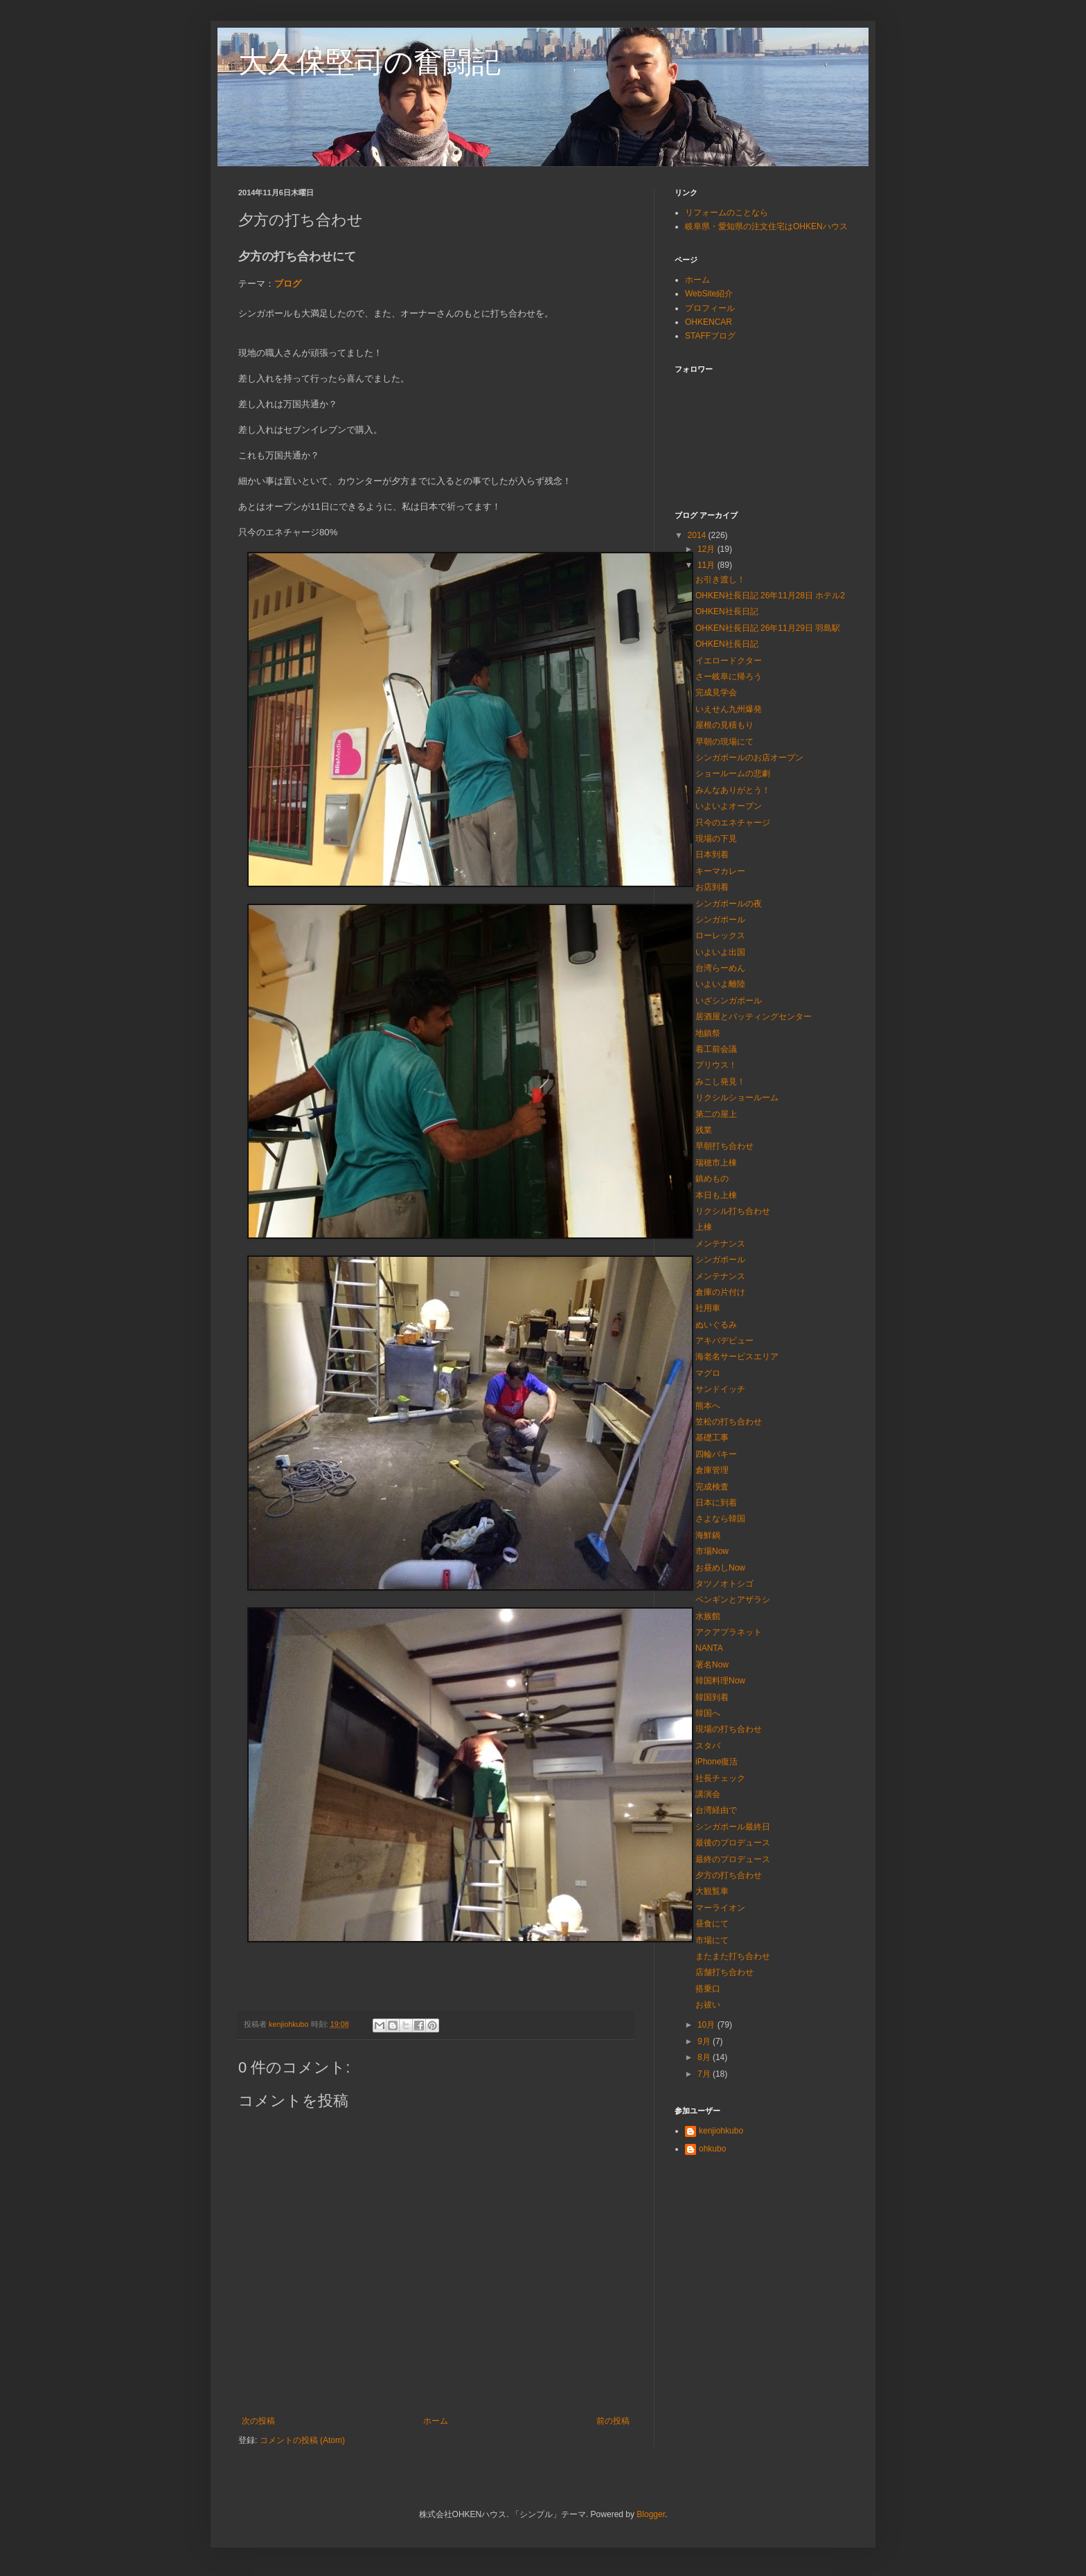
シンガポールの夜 (728, 904)
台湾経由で (716, 1810)
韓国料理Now (720, 1680)
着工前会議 (716, 1049)
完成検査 (712, 1487)
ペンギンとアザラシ (732, 1599)
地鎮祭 (707, 1033)
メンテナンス (720, 1244)
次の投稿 (258, 2421)
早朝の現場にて (724, 741)
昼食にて (712, 1924)
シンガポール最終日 (732, 1827)
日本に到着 (716, 1503)
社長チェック (720, 1778)
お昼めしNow (720, 1568)
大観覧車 (712, 1891)
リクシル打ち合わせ (732, 1211)
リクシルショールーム (736, 1097)
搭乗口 (707, 1989)
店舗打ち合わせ (724, 1972)
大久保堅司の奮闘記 (369, 62)
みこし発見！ (720, 1081)
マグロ (707, 1373)
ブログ (287, 283)
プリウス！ (716, 1065)
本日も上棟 (716, 1195)
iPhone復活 (716, 1761)
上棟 (703, 1227)
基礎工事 (712, 1437)
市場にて (712, 1940)
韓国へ (707, 1713)
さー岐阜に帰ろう (728, 676)
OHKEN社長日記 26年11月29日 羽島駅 (767, 628)
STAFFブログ (710, 336)
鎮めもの (712, 1178)
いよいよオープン (728, 806)
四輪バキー (716, 1454)
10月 (707, 2025)
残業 (703, 1130)
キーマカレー (720, 871)
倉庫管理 (712, 1470)
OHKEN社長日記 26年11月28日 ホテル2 (770, 595)
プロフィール (710, 308)
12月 (707, 549)
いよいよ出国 (720, 952)
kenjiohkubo (721, 2131)
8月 (705, 2057)
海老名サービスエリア (736, 1356)
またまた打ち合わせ (732, 1956)
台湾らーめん (720, 968)
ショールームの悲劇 (732, 773)
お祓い (707, 2005)
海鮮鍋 (707, 1535)
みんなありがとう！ (732, 790)
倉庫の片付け (720, 1292)
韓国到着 (712, 1697)
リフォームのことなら (726, 212)
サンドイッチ (720, 1389)
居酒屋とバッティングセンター (753, 1016)
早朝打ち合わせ (724, 1146)
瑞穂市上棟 (716, 1163)
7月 (705, 2074)
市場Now (712, 1551)
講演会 (707, 1794)
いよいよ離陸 (720, 984)
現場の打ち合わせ (728, 1729)
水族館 (707, 1616)
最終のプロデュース (732, 1859)
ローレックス (720, 935)
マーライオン (720, 1908)
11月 (707, 565)
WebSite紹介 (709, 293)
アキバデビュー (724, 1340)
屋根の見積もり (724, 725)
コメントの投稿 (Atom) (302, 2440)
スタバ (707, 1746)
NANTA (709, 1648)
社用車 (707, 1308)
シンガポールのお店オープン (749, 757)
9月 (705, 2041)
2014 (698, 535)
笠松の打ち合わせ (728, 1421)
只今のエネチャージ (732, 823)
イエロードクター (728, 660)
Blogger (651, 2514)
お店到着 (712, 887)
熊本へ (707, 1406)
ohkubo (712, 2149)
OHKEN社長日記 (726, 611)
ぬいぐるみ (716, 1325)
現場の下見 (716, 838)
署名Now (712, 1665)
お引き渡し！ (720, 579)
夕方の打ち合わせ (728, 1875)
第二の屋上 (716, 1114)
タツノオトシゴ (724, 1584)
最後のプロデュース (732, 1843)
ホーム (435, 2421)
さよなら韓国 (720, 1518)
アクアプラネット (728, 1632)
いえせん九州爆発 (728, 709)
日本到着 (712, 854)
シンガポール (720, 919)
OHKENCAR (708, 322)
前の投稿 (613, 2421)
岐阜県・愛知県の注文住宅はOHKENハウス (766, 226)
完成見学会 (716, 692)
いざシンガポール (728, 1000)
